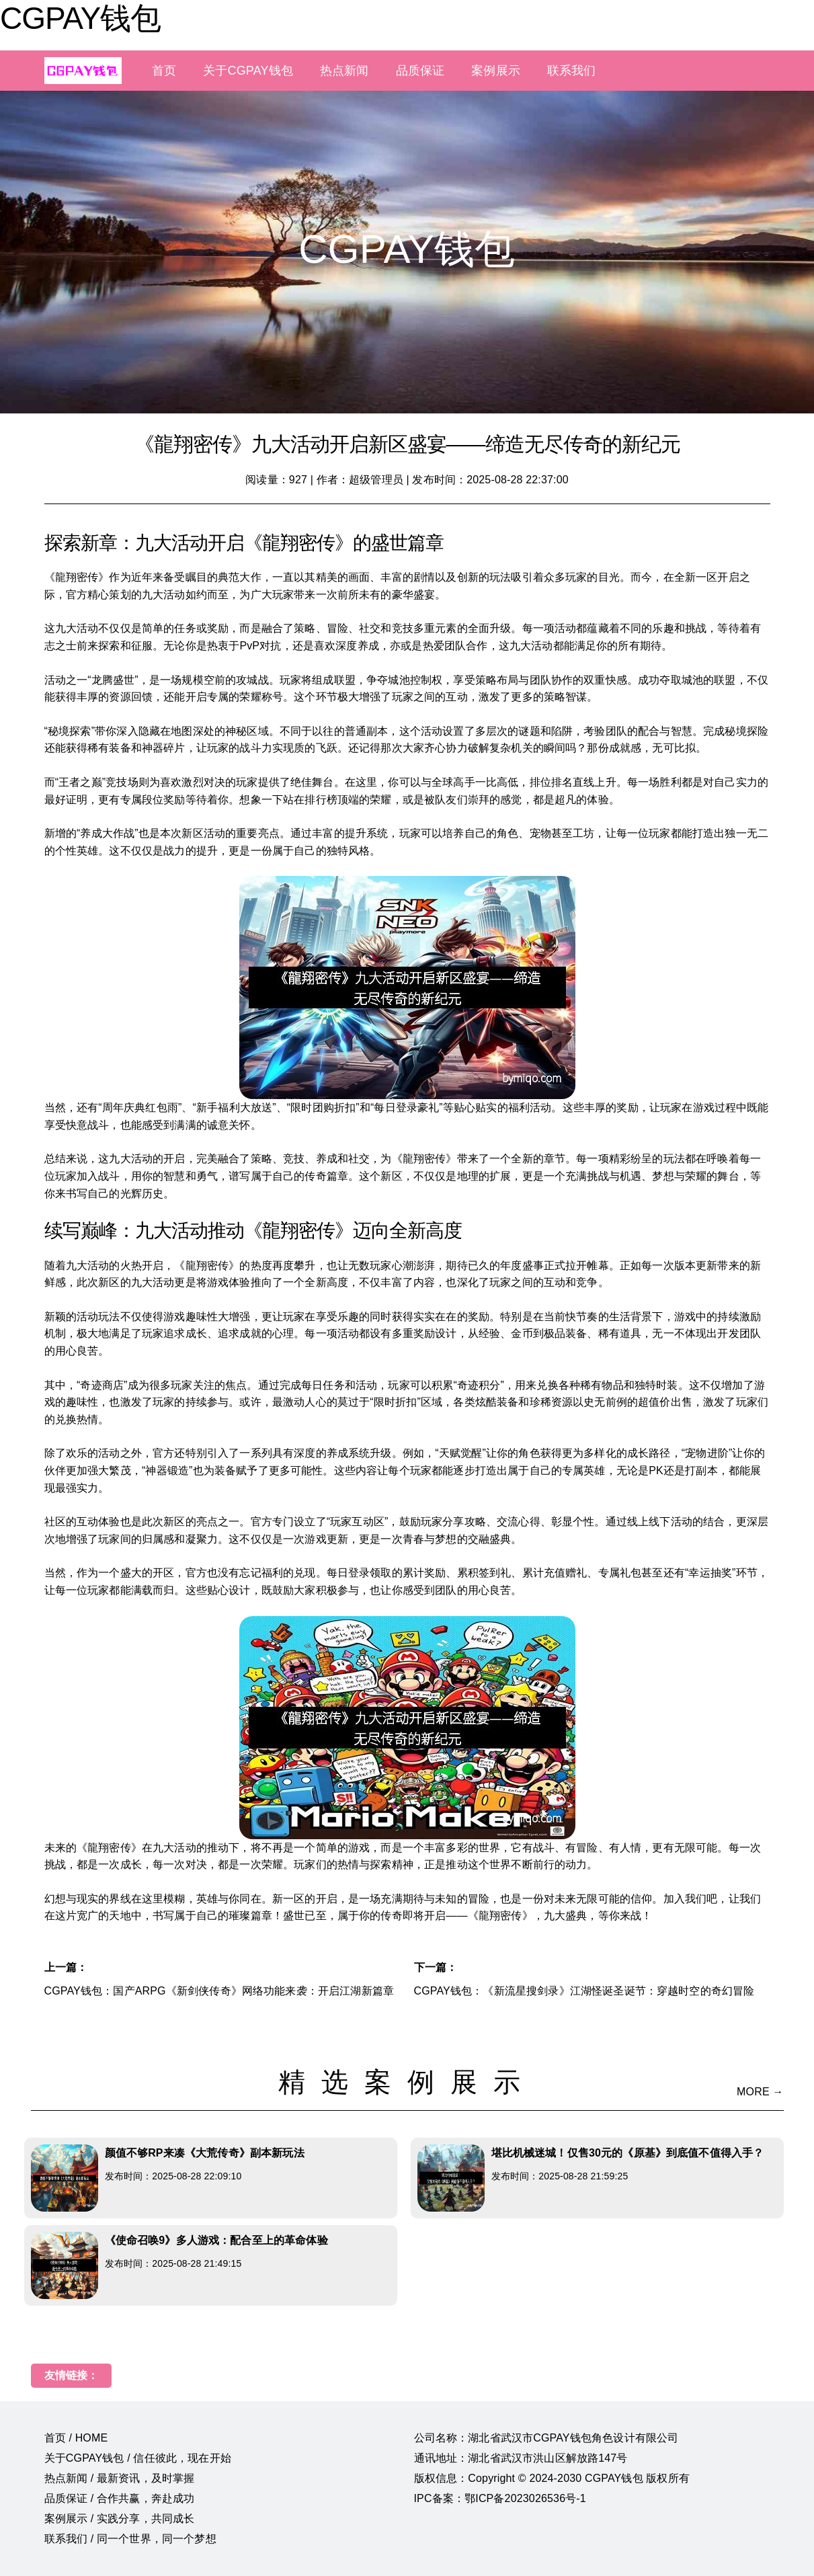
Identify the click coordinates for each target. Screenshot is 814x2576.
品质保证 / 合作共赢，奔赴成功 (119, 2498)
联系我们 (571, 70)
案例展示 (495, 70)
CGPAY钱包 (80, 18)
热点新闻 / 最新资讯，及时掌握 (119, 2478)
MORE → (760, 2091)
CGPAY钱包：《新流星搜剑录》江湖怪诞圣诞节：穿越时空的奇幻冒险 (584, 1991)
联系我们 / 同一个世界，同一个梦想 (130, 2538)
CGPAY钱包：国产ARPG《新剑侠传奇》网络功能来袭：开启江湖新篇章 (219, 1991)
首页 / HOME (76, 2438)
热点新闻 (344, 70)
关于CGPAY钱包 (248, 70)
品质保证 (420, 70)
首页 (164, 70)
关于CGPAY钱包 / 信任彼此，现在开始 (137, 2458)
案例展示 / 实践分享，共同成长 (119, 2518)
